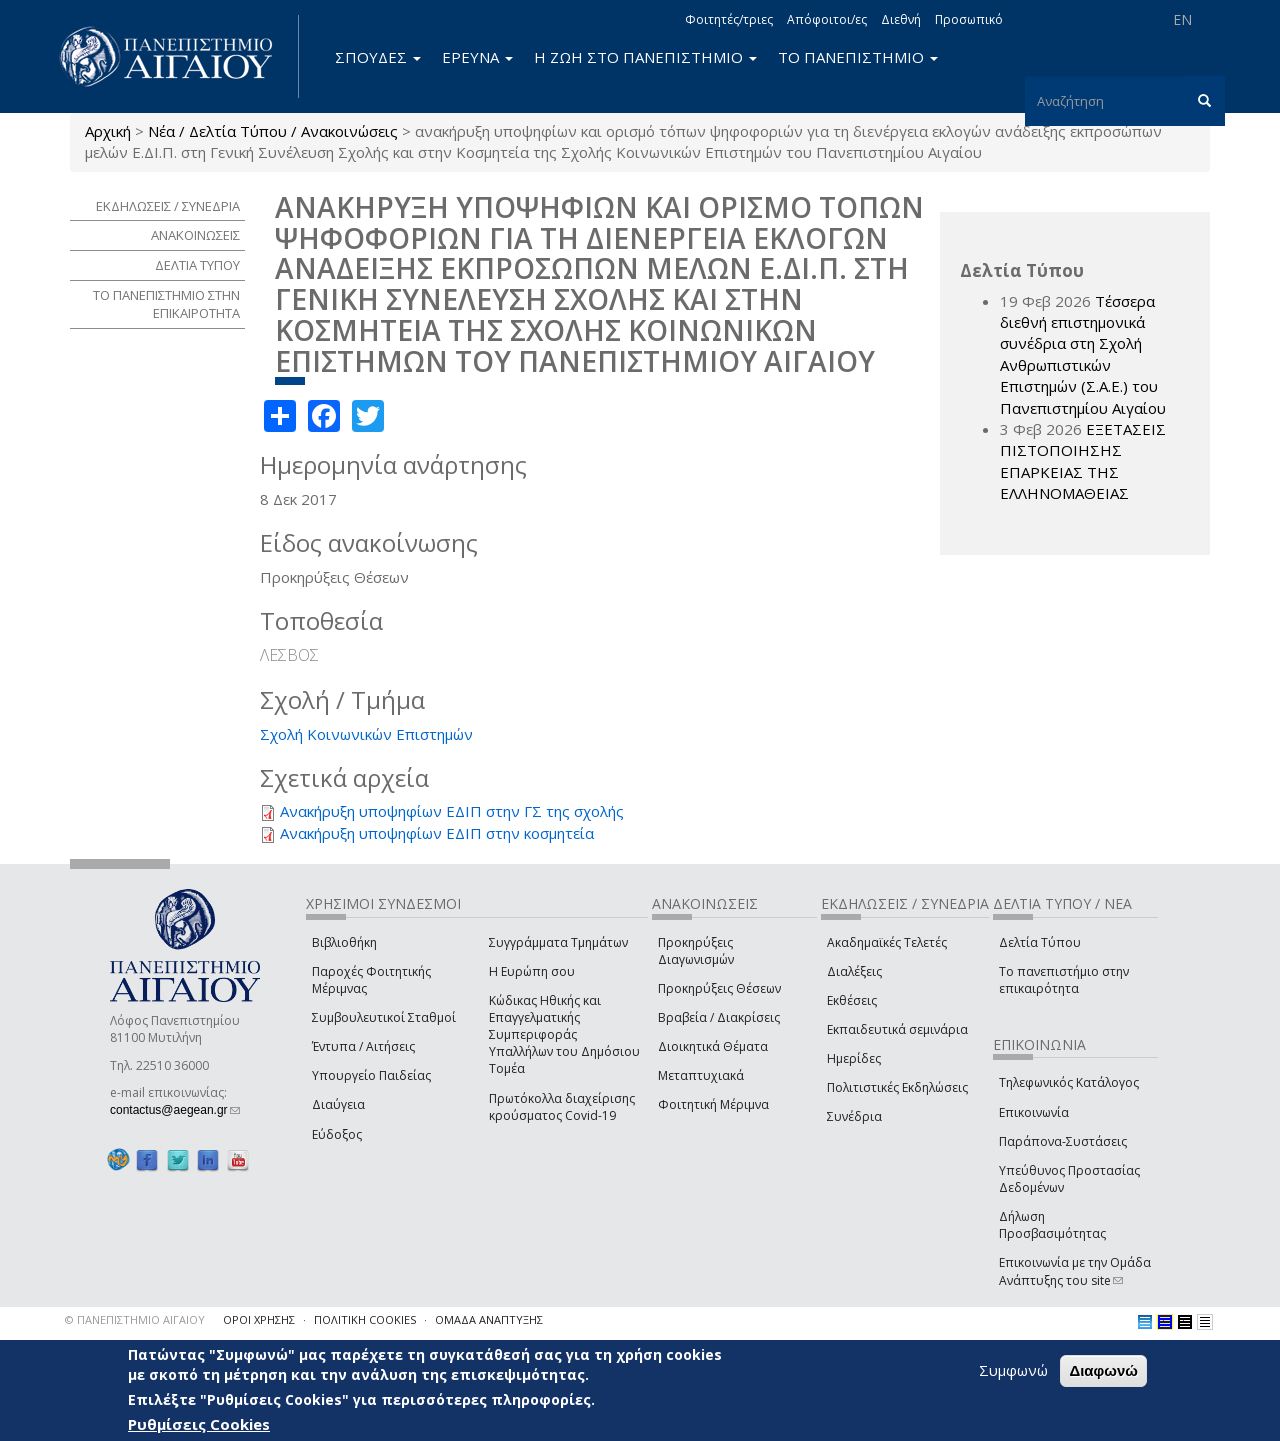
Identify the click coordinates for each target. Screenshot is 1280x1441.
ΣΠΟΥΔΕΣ (378, 57)
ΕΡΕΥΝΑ (477, 57)
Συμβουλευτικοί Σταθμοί (384, 1017)
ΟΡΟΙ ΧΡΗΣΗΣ (259, 1319)
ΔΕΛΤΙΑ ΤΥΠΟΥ (197, 265)
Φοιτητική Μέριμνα (713, 1104)
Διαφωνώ (1103, 1370)
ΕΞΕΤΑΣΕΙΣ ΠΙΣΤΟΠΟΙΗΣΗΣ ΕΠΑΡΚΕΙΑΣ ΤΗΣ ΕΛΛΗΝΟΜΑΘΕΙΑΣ (1083, 461)
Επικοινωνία (1034, 1112)
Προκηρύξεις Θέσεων (719, 988)
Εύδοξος (337, 1134)
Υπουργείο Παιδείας (371, 1075)
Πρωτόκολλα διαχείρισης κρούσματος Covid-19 (562, 1107)
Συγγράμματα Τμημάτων (558, 942)
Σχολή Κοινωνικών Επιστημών (366, 734)
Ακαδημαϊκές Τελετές (887, 942)
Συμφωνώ (1013, 1370)
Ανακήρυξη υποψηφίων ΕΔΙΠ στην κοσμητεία (437, 833)
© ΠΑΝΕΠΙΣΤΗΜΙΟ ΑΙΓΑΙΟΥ (135, 1319)
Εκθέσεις (852, 1000)
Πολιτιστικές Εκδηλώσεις (897, 1087)
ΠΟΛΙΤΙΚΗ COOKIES (365, 1319)
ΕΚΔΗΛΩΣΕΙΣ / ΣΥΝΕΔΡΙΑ (168, 206)
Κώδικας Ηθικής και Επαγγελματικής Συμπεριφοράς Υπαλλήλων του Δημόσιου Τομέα (564, 1035)
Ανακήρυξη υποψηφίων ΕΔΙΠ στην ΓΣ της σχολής (452, 811)
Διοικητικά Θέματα (713, 1046)
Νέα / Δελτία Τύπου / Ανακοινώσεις (273, 131)
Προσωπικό (969, 19)
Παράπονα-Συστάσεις (1063, 1141)
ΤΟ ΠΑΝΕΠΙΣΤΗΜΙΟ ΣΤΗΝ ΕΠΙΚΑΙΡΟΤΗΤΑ (166, 304)
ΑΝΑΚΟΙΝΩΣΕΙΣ (195, 235)
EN (1182, 19)
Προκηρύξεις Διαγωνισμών (696, 951)
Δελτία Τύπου (1040, 942)
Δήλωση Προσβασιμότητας (1052, 1225)
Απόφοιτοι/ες (827, 19)
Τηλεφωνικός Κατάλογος (1069, 1082)
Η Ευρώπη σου (532, 971)
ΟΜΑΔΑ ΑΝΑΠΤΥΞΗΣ (489, 1319)
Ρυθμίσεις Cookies (199, 1424)
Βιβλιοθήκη (344, 942)
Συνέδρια (854, 1116)
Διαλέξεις (854, 971)
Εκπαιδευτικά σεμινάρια (897, 1029)
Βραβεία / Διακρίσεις (719, 1017)
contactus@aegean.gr (175, 1110)
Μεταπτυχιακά (701, 1075)
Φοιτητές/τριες (729, 19)
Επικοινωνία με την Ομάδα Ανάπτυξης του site (1075, 1271)
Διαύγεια (338, 1104)
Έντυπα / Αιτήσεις (363, 1046)
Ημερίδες (854, 1058)
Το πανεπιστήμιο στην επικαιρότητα (1064, 980)
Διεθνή (901, 19)
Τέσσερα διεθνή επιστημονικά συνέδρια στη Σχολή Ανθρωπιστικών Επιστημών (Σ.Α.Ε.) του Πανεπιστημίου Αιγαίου (1083, 354)
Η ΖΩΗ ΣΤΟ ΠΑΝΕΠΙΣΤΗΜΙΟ (645, 57)
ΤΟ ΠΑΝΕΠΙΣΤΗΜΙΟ (858, 57)
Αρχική (108, 131)
